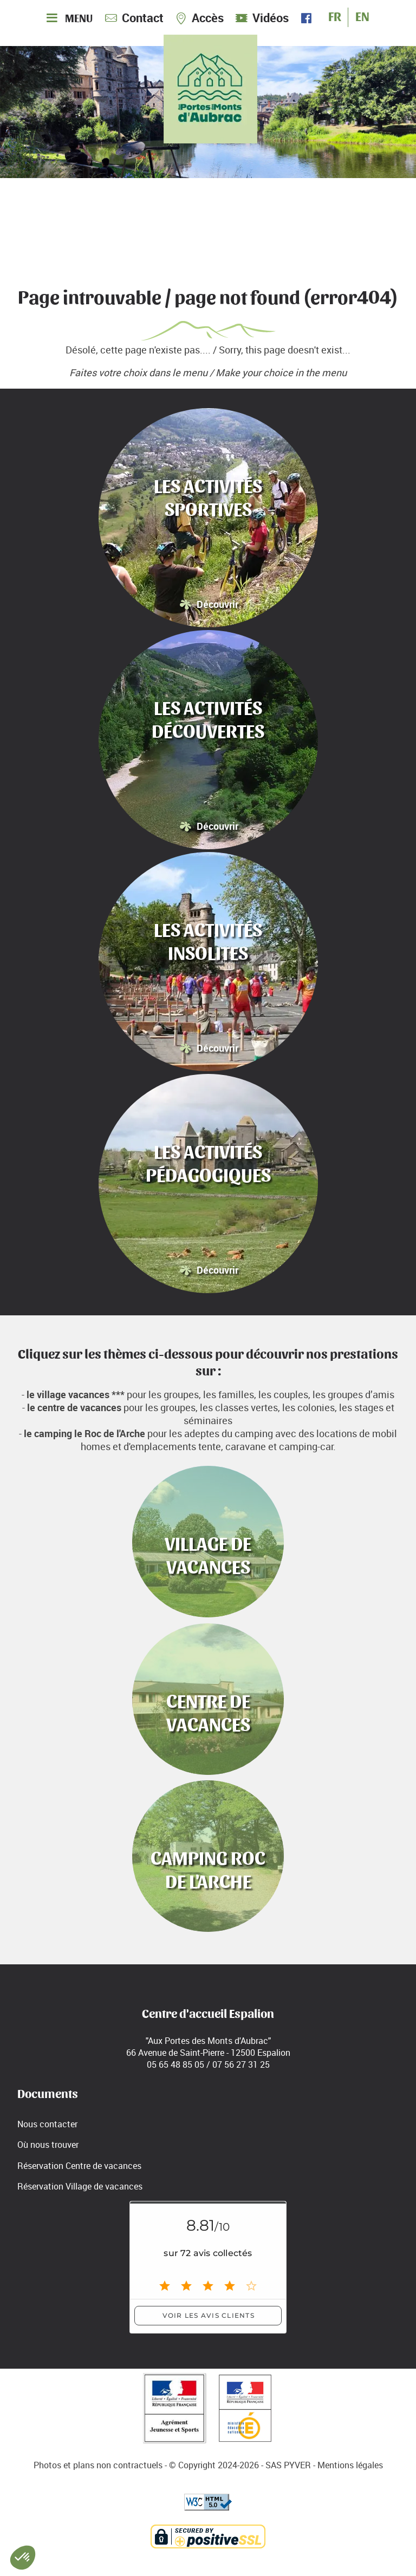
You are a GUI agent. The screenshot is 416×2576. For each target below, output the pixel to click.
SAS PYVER (288, 2465)
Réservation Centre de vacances (79, 2166)
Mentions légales (350, 2465)
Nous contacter (47, 2124)
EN (362, 15)
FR (334, 15)
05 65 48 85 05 (175, 2064)
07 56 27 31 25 (241, 2064)
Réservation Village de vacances (79, 2186)
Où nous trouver (48, 2145)
